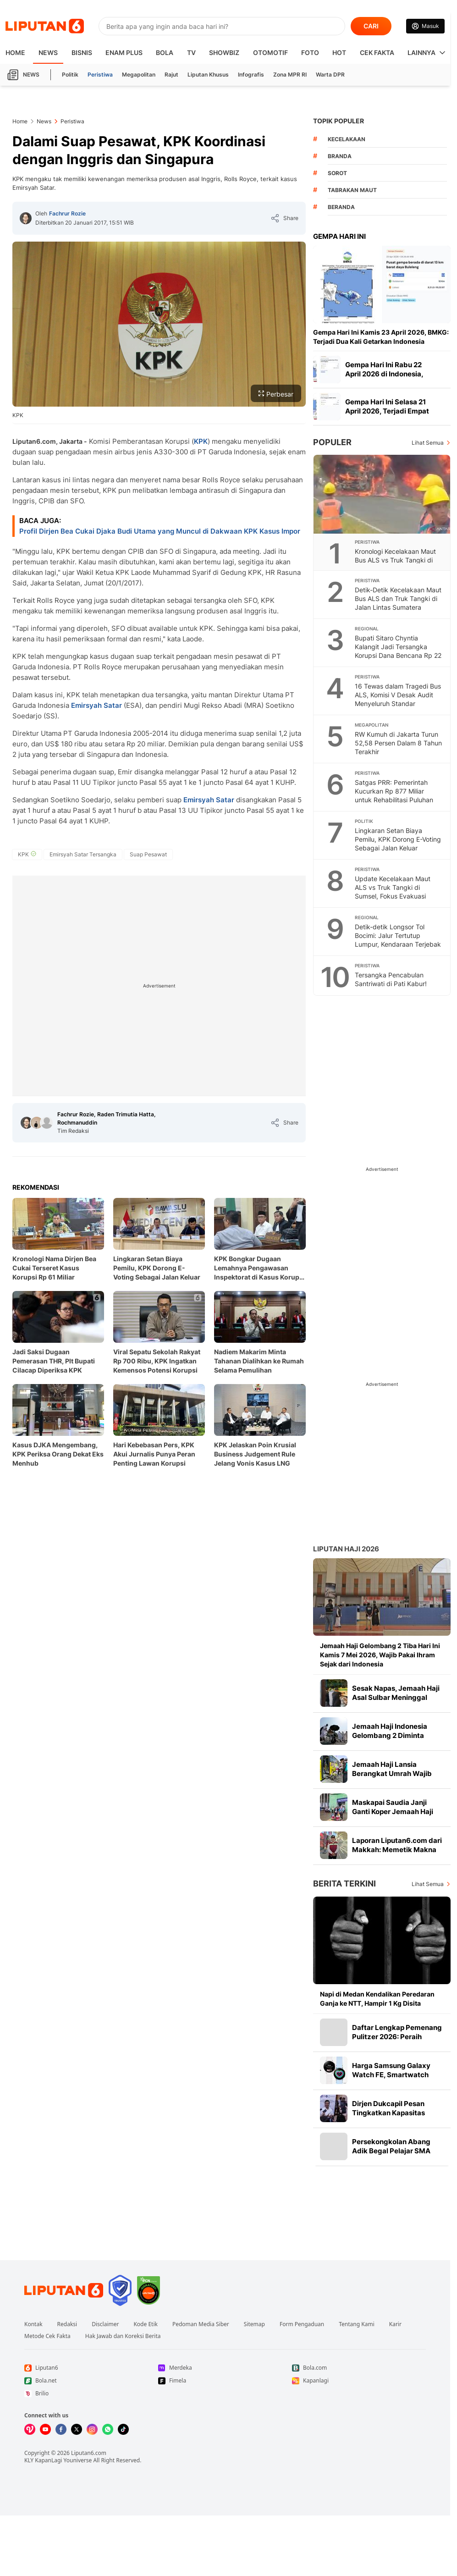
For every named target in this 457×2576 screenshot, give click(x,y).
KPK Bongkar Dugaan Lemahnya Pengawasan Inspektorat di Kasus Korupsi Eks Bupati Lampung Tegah (259, 1268)
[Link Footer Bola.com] (359, 2368)
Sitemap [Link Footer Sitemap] (254, 2324)
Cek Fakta (377, 52)
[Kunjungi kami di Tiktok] (123, 2429)
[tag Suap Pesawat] (148, 854)
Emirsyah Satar (96, 705)
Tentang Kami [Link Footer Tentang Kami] (356, 2324)
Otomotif (270, 52)
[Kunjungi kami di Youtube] (45, 2429)
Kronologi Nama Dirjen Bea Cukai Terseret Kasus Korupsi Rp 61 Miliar (54, 1268)
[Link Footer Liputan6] (63, 2290)
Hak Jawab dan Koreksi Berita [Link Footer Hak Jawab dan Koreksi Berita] (123, 2336)
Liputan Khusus (208, 74)
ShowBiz (224, 52)
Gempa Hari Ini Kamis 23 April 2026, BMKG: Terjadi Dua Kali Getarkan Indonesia (381, 336)
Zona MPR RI (290, 74)
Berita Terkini (344, 1883)
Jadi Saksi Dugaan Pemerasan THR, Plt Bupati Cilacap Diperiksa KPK (53, 1361)
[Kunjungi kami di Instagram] (92, 2429)
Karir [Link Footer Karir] (395, 2324)
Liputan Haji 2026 (346, 1548)
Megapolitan (138, 74)
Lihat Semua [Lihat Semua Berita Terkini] (428, 1884)
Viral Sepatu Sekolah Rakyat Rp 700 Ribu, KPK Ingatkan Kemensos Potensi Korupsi (156, 1361)
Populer (332, 442)
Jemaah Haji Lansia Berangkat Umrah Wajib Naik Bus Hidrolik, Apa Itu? (395, 1773)
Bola (164, 52)
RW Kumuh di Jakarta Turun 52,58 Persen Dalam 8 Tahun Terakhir (398, 743)
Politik (70, 74)
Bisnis (82, 52)
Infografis (251, 74)
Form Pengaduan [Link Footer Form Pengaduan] (302, 2324)
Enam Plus (124, 52)
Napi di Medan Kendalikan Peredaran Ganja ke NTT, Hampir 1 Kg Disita (377, 1998)
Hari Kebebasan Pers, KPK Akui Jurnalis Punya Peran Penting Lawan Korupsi (154, 1454)
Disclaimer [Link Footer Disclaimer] (105, 2324)
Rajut (171, 74)
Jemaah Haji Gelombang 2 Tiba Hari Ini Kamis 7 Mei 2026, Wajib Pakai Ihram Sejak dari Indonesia (380, 1655)
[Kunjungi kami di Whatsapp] (107, 2429)
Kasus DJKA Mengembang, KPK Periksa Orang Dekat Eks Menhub (58, 1454)
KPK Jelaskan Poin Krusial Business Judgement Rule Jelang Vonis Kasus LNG (255, 1454)
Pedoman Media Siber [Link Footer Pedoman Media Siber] (200, 2324)
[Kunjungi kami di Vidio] (29, 2429)
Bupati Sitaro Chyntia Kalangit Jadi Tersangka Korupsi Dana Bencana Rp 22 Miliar (398, 651)
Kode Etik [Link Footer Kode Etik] (145, 2324)
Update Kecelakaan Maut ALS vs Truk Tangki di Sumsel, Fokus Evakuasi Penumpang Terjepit (392, 892)
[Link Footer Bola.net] (91, 2380)
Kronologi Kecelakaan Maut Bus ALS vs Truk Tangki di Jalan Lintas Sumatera (395, 560)
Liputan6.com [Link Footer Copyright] (88, 2453)
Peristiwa (100, 74)
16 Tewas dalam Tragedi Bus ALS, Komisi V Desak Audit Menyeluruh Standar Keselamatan (398, 699)
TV (191, 52)
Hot (339, 52)
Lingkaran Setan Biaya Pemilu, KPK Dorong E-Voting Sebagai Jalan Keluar (156, 1268)
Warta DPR (330, 74)
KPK (201, 441)
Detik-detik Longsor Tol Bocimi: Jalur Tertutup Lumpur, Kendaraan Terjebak (398, 935)
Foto (310, 52)
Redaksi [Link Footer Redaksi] (67, 2324)
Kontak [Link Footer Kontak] (33, 2324)
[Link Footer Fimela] (225, 2380)
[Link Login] (425, 26)
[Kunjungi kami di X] (76, 2429)
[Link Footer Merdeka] (225, 2368)
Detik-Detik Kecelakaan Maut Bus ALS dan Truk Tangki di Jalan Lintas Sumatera (398, 598)
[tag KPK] (27, 854)
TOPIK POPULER (338, 121)
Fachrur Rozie (67, 213)
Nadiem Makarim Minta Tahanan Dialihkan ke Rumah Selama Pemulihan (259, 1361)
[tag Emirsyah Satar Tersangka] (83, 854)
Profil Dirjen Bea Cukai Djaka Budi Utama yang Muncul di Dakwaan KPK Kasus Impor (159, 531)
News (48, 52)
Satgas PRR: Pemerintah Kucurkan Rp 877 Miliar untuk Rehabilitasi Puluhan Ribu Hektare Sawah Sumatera (394, 799)
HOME (15, 52)
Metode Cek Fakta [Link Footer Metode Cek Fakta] (47, 2336)
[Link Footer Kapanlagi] (359, 2380)
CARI (371, 26)
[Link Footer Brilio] (91, 2393)
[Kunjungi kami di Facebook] (60, 2429)
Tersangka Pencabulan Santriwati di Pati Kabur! (391, 979)
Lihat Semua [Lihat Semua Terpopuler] (428, 442)
